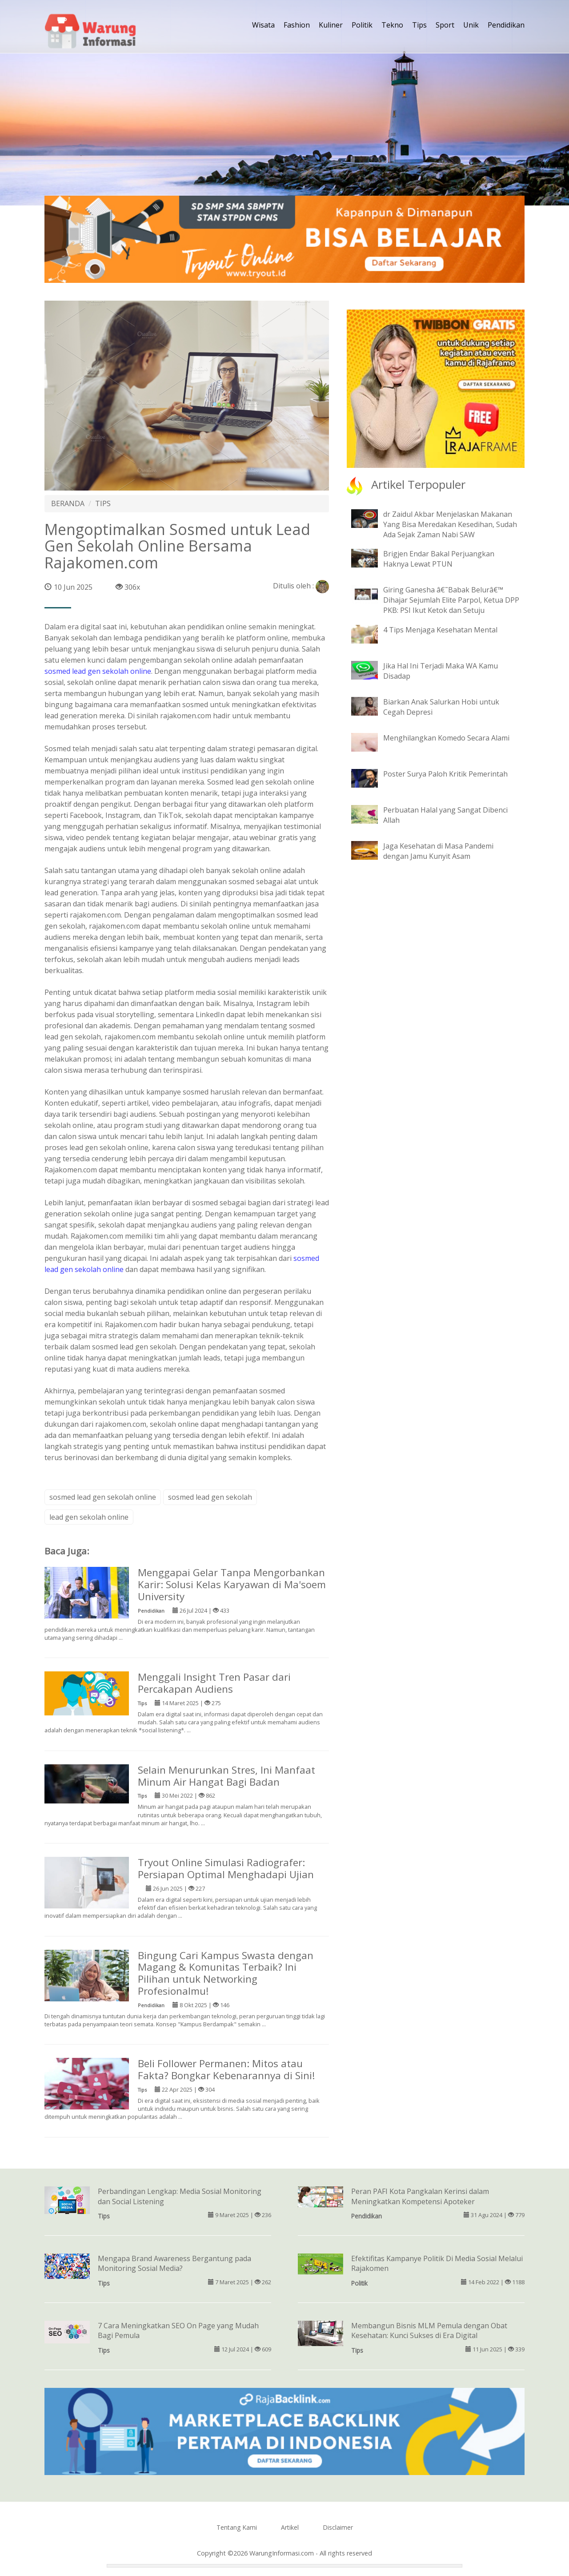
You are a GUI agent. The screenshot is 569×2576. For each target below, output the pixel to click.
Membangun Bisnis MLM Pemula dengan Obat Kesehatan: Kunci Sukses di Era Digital (429, 2331)
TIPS (103, 503)
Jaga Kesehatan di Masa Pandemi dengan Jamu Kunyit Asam (438, 851)
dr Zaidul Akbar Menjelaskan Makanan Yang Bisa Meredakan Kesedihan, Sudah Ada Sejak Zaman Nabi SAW (450, 524)
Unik (471, 25)
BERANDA (67, 503)
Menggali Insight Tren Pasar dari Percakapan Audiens (214, 1683)
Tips (419, 25)
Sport (445, 25)
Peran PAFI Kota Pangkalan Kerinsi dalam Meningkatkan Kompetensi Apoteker (420, 2196)
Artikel (290, 2527)
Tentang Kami (236, 2527)
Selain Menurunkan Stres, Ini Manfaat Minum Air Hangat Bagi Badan (226, 1776)
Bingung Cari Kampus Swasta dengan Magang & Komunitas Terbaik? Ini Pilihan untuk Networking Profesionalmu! (225, 1973)
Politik (362, 25)
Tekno (392, 25)
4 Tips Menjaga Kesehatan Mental (440, 630)
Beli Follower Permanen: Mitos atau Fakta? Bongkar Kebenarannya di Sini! (226, 2069)
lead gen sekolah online (88, 1517)
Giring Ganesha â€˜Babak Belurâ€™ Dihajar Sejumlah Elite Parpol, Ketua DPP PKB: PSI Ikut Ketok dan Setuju (451, 600)
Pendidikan (506, 25)
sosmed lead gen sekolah (210, 1497)
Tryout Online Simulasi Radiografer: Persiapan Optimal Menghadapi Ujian (226, 1868)
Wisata (263, 25)
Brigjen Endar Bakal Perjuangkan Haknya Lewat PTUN (438, 559)
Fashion (297, 25)
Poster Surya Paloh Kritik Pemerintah (445, 774)
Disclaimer (338, 2527)
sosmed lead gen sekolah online (97, 671)
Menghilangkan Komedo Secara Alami (446, 738)
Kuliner (331, 25)
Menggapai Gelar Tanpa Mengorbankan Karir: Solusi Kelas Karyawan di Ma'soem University (232, 1584)
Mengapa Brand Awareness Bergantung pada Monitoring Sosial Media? (174, 2264)
